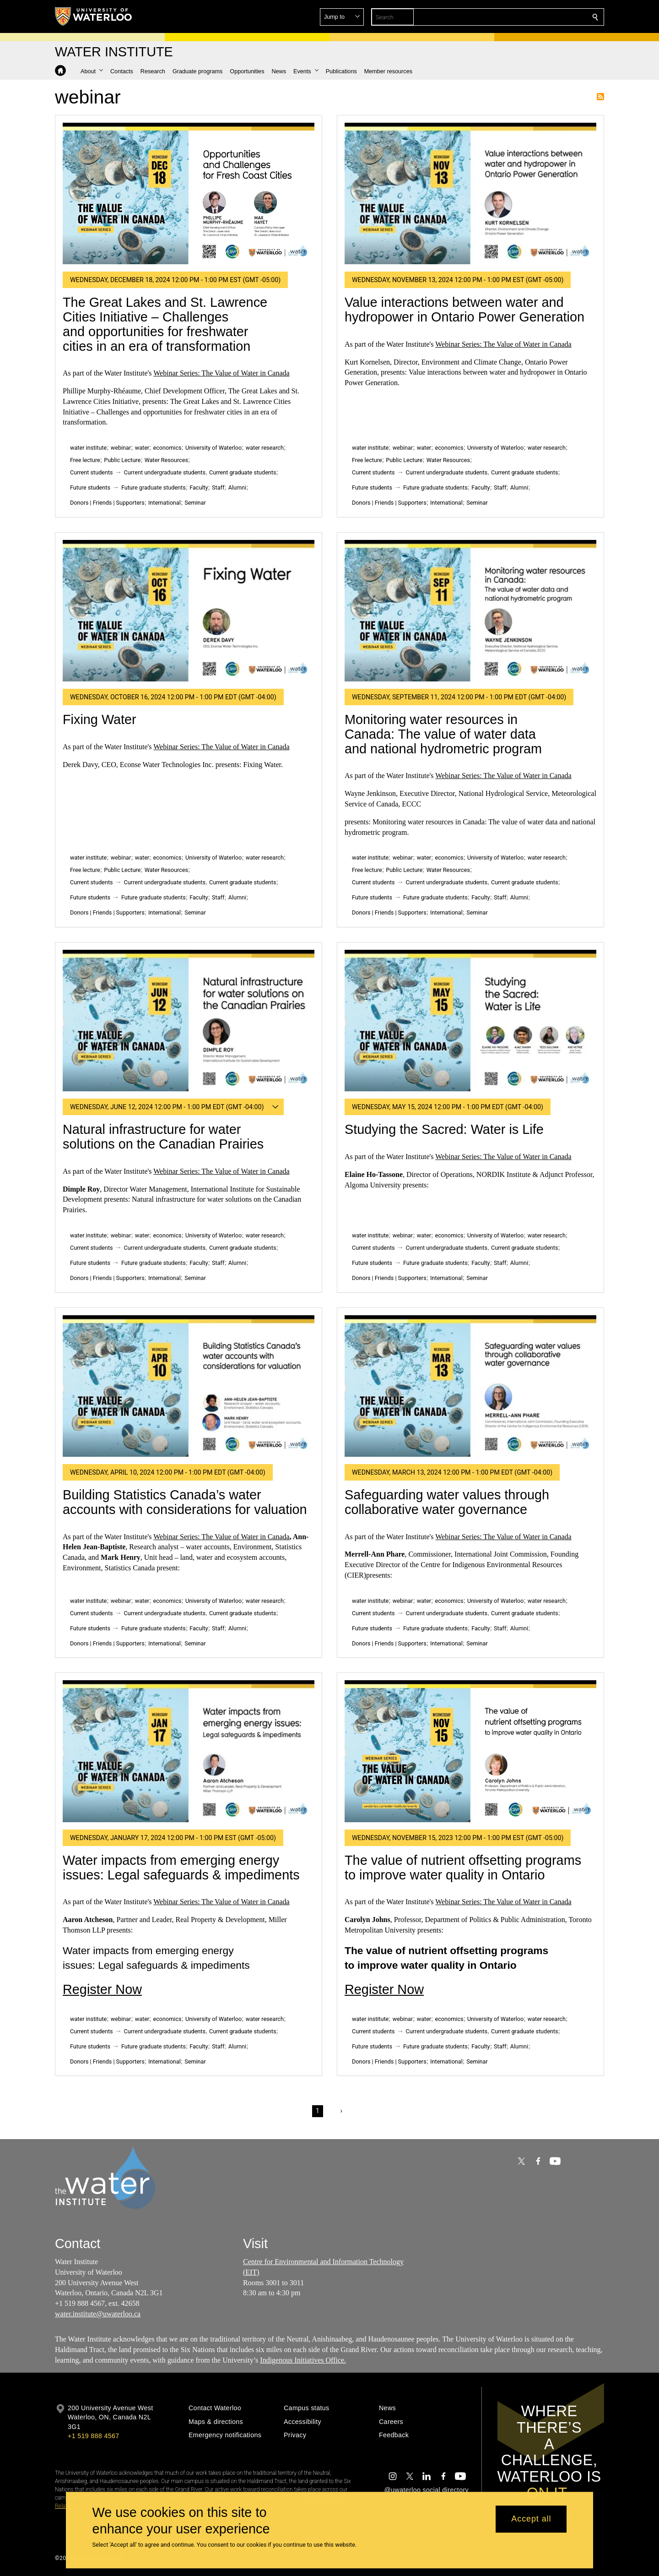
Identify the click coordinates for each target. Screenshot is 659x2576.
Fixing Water (99, 719)
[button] (529, 17)
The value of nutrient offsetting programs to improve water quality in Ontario (463, 1867)
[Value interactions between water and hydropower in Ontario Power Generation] (470, 193)
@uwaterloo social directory (426, 2490)
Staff (218, 487)
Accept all (531, 2519)
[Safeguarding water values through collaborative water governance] (470, 1386)
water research (265, 447)
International (164, 502)
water (142, 447)
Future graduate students (153, 487)
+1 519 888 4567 (93, 2436)
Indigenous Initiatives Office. (303, 2360)
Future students (90, 487)
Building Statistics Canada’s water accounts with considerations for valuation (185, 1502)
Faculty (198, 487)
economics (167, 447)
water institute (88, 447)
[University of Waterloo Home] (94, 16)
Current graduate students (242, 472)
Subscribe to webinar (600, 96)
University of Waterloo (213, 447)
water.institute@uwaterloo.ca (97, 2314)
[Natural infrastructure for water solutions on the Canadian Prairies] (188, 1020)
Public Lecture (122, 460)
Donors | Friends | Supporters (107, 502)
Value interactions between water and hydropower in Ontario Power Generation (464, 309)
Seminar (194, 502)
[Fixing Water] (188, 610)
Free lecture (85, 460)
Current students (91, 472)
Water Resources (166, 460)
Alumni (237, 487)
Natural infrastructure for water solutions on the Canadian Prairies (163, 1136)
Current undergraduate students (164, 472)
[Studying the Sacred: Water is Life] (470, 1020)
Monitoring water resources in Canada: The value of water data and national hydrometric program (443, 734)
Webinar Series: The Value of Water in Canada (221, 373)
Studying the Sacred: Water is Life (444, 1129)
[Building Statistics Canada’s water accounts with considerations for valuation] (188, 1386)
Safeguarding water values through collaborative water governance (447, 1502)
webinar (121, 447)
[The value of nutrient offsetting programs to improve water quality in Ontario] (470, 1751)
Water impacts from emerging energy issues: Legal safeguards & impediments (181, 1867)
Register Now (102, 1989)
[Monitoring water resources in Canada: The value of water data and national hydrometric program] (470, 610)
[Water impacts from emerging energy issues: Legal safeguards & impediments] (188, 1751)
